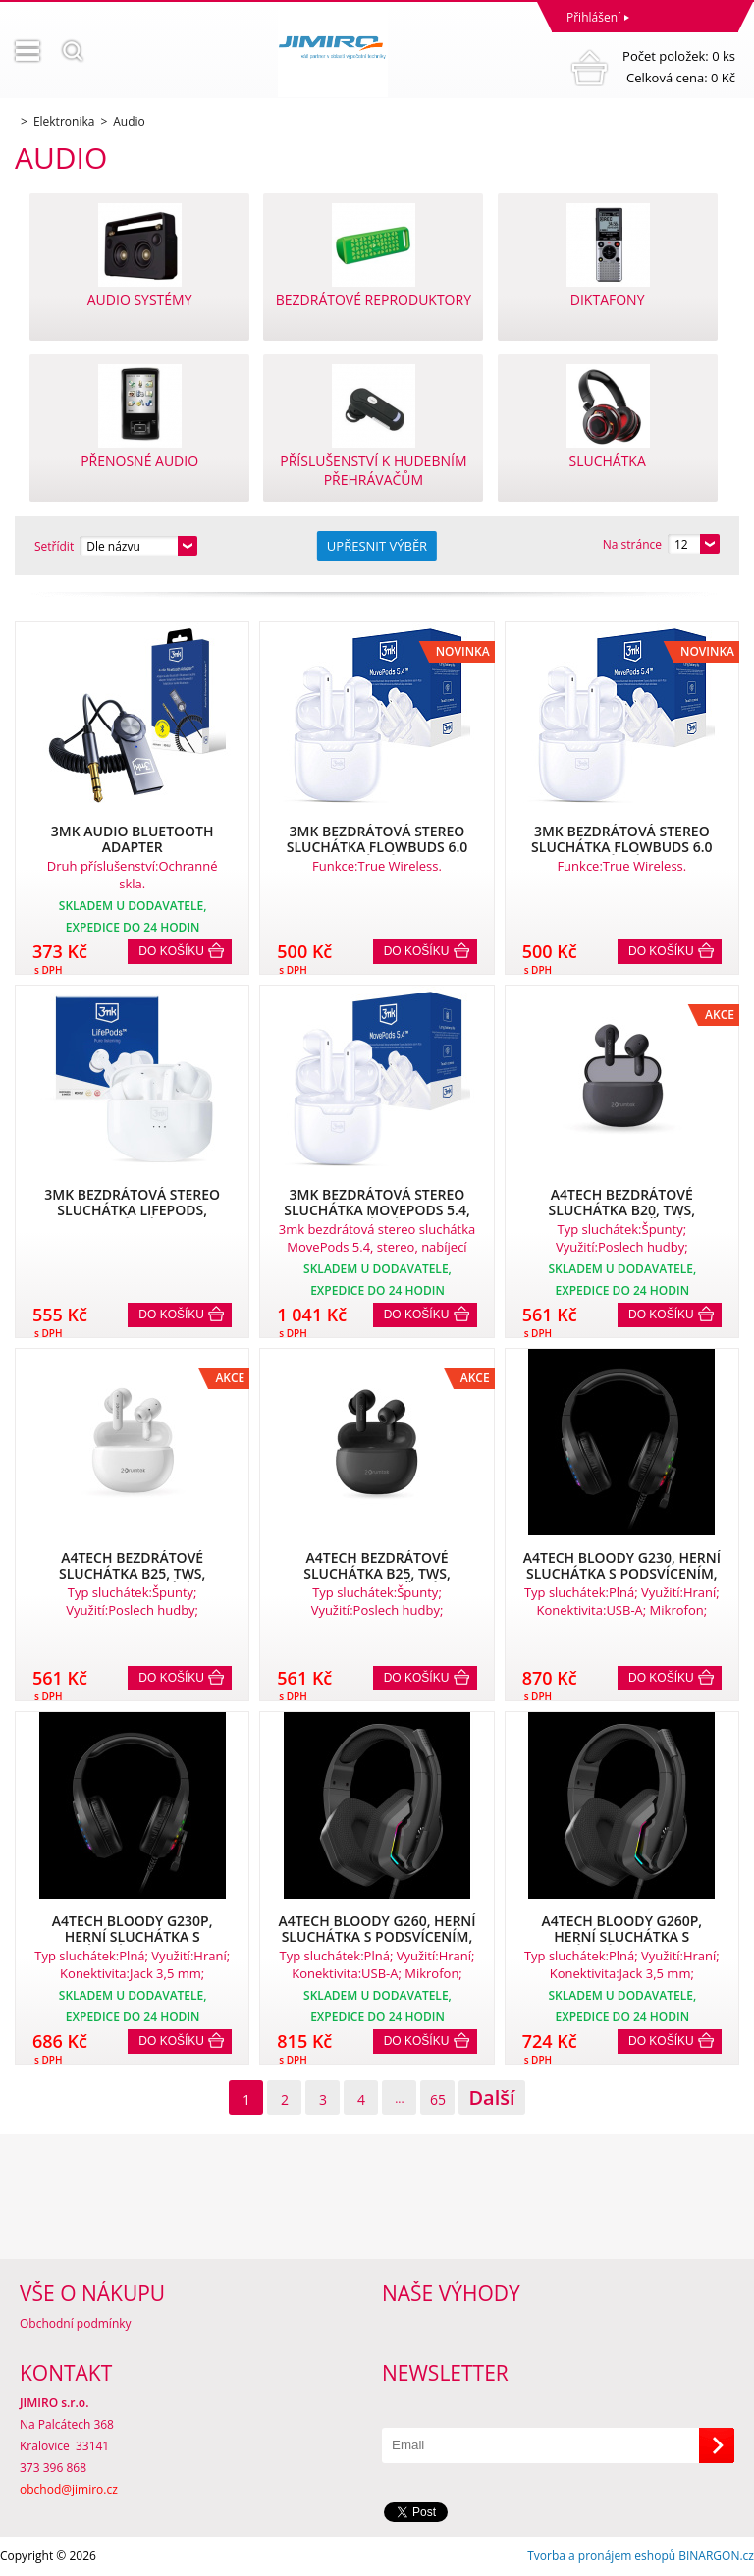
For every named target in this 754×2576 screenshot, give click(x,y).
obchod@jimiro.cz (69, 2489)
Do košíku (171, 951)
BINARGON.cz (716, 2556)
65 (438, 2099)
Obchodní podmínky (76, 2323)
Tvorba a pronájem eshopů (601, 2556)
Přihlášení (593, 17)
